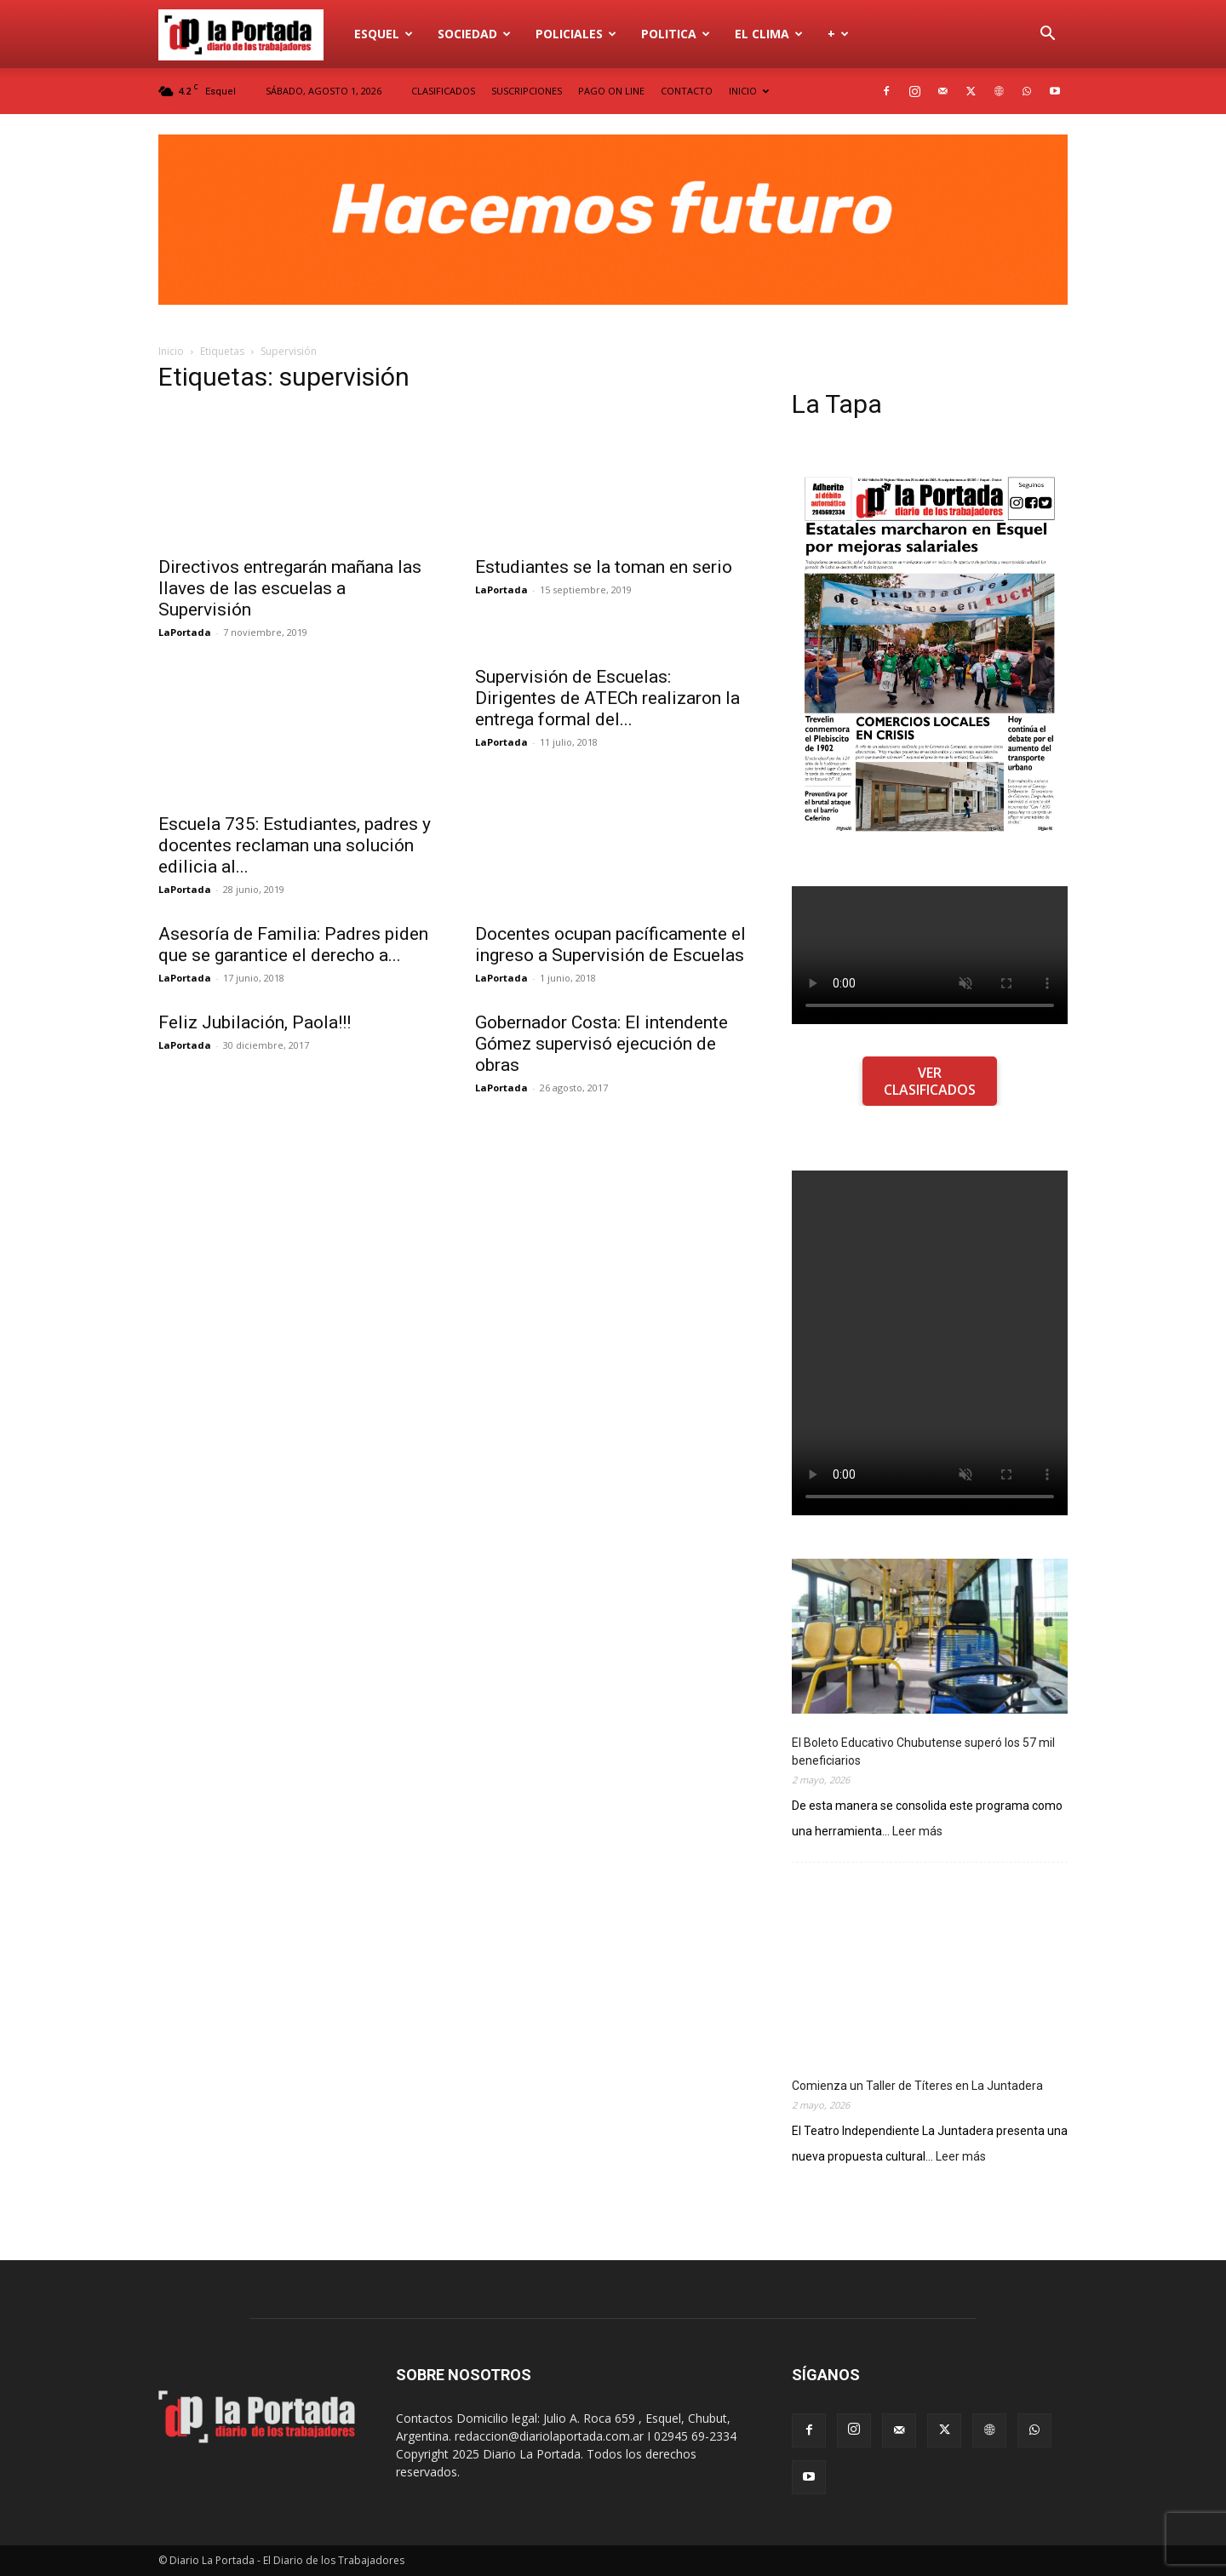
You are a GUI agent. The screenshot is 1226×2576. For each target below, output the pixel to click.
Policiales (576, 34)
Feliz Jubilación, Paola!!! (254, 1022)
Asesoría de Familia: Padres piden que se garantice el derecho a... (293, 944)
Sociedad (474, 34)
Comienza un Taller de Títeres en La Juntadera (917, 2085)
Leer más (917, 1831)
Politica (675, 34)
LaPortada (184, 632)
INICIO (749, 90)
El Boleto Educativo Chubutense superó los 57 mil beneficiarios (923, 1751)
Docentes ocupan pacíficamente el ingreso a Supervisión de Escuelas (610, 944)
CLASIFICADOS (443, 90)
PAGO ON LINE (611, 90)
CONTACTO (687, 90)
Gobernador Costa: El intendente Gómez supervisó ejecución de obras (601, 1043)
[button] (1047, 35)
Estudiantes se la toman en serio (603, 567)
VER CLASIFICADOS (930, 1081)
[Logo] (250, 34)
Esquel (383, 34)
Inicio (171, 351)
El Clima (769, 34)
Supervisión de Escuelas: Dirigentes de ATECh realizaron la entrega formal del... (607, 698)
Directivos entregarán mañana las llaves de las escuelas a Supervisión (289, 588)
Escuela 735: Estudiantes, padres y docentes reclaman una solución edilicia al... (294, 845)
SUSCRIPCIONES (526, 90)
